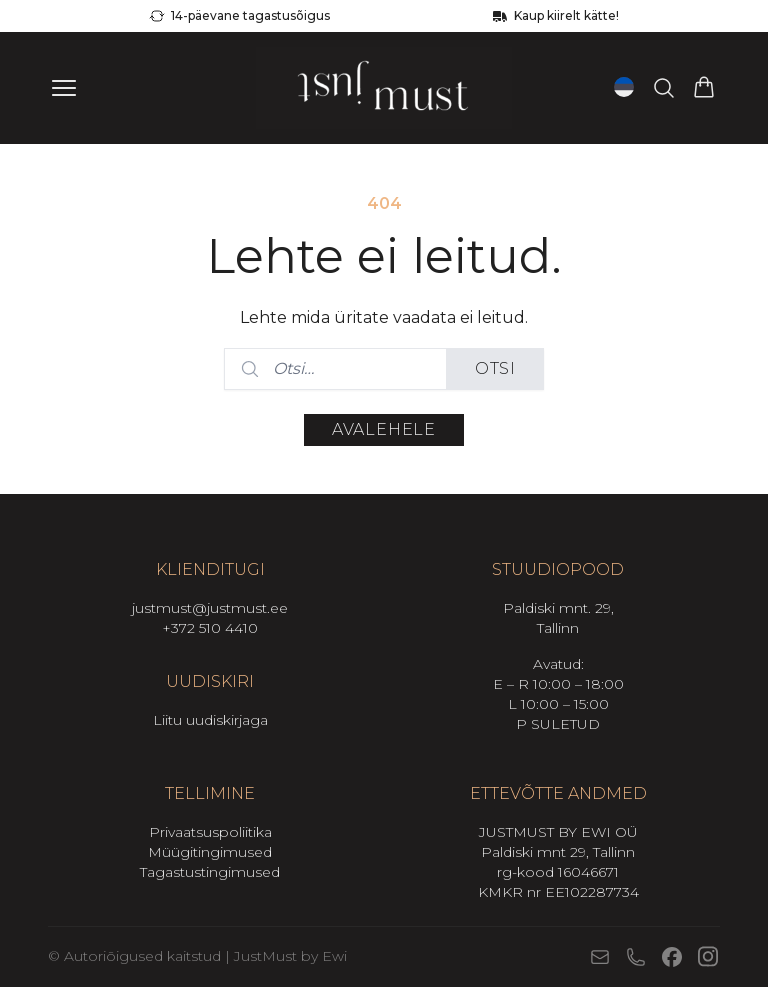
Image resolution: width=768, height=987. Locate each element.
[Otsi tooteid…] (664, 88)
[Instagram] (708, 956)
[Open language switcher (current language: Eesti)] (624, 87)
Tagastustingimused (210, 872)
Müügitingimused (210, 852)
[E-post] (600, 957)
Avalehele (384, 429)
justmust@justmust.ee (210, 608)
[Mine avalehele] (384, 88)
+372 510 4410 (210, 628)
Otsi (495, 368)
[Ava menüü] (64, 88)
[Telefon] (636, 957)
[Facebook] (672, 957)
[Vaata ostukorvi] (704, 88)
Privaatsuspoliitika (210, 832)
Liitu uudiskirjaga (210, 720)
